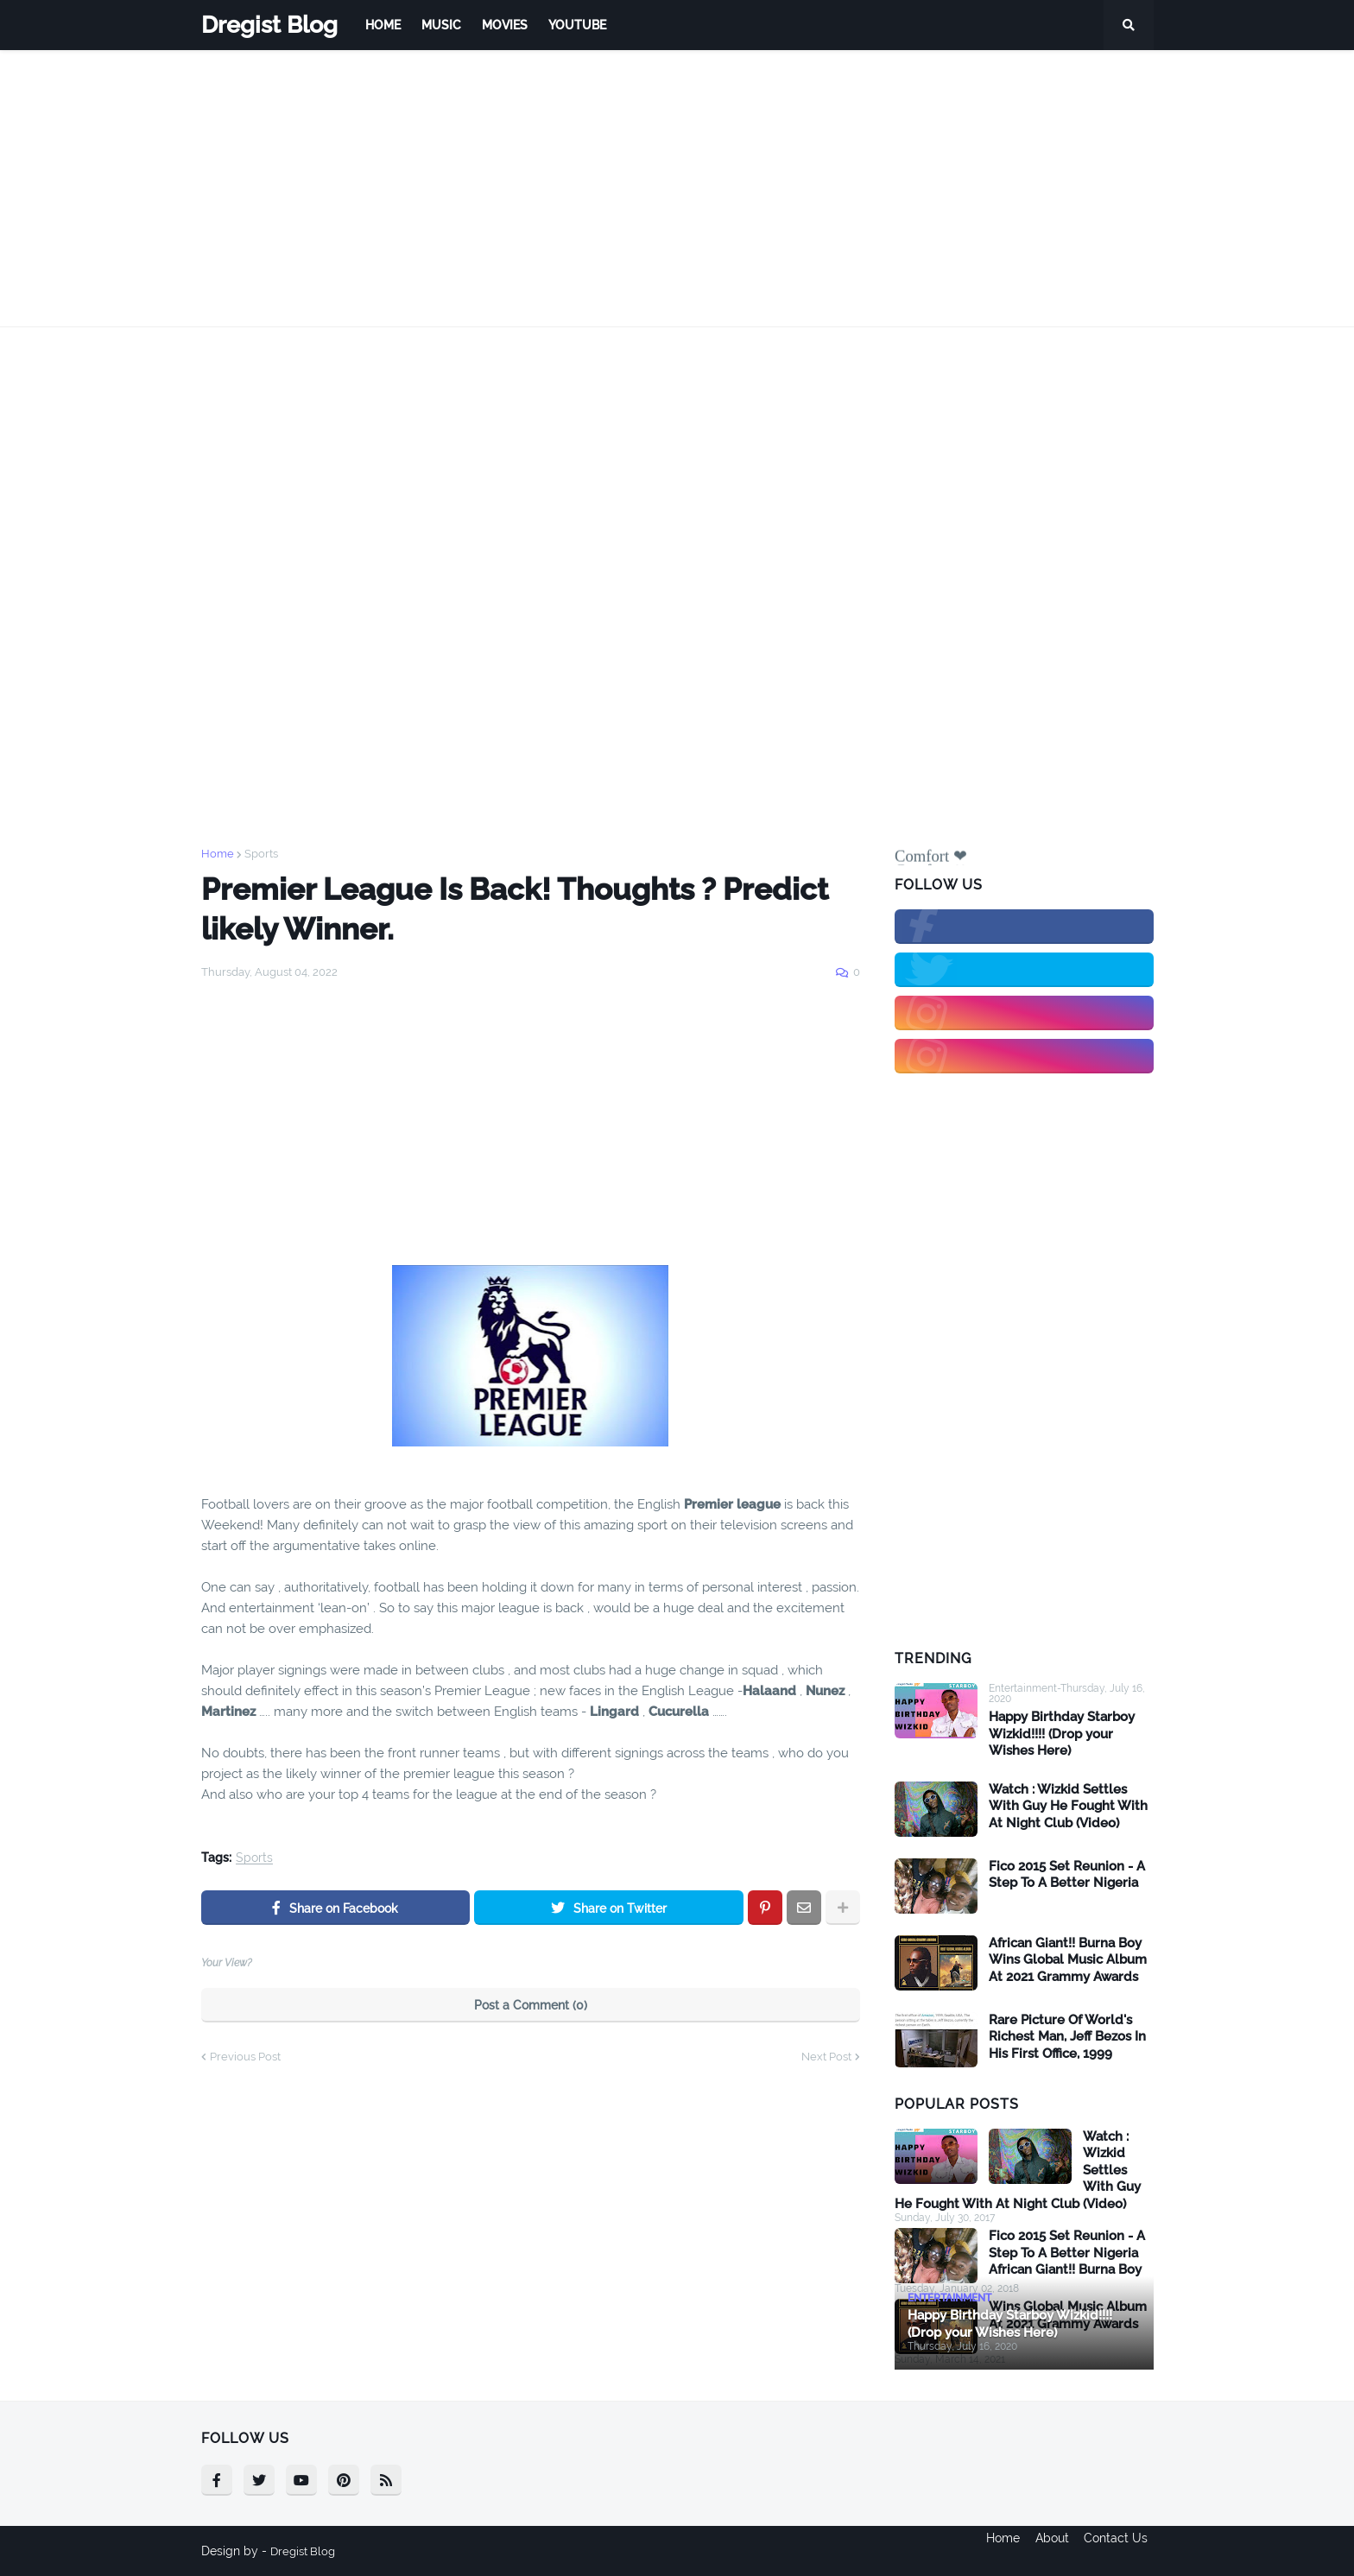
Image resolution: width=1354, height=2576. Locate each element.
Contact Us (1122, 2551)
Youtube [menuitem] (577, 25)
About (1052, 2551)
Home (217, 853)
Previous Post (245, 2056)
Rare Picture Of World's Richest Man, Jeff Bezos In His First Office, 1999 (1067, 2036)
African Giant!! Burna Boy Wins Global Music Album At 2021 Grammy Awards (1068, 1959)
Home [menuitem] (383, 25)
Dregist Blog (269, 24)
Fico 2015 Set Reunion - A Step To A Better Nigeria (1067, 1874)
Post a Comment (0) (530, 2005)
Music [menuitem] (441, 25)
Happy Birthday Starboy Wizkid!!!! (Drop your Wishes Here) (1062, 1733)
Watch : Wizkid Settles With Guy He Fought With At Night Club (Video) (1068, 1806)
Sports (261, 853)
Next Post (826, 2056)
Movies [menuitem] (505, 25)
